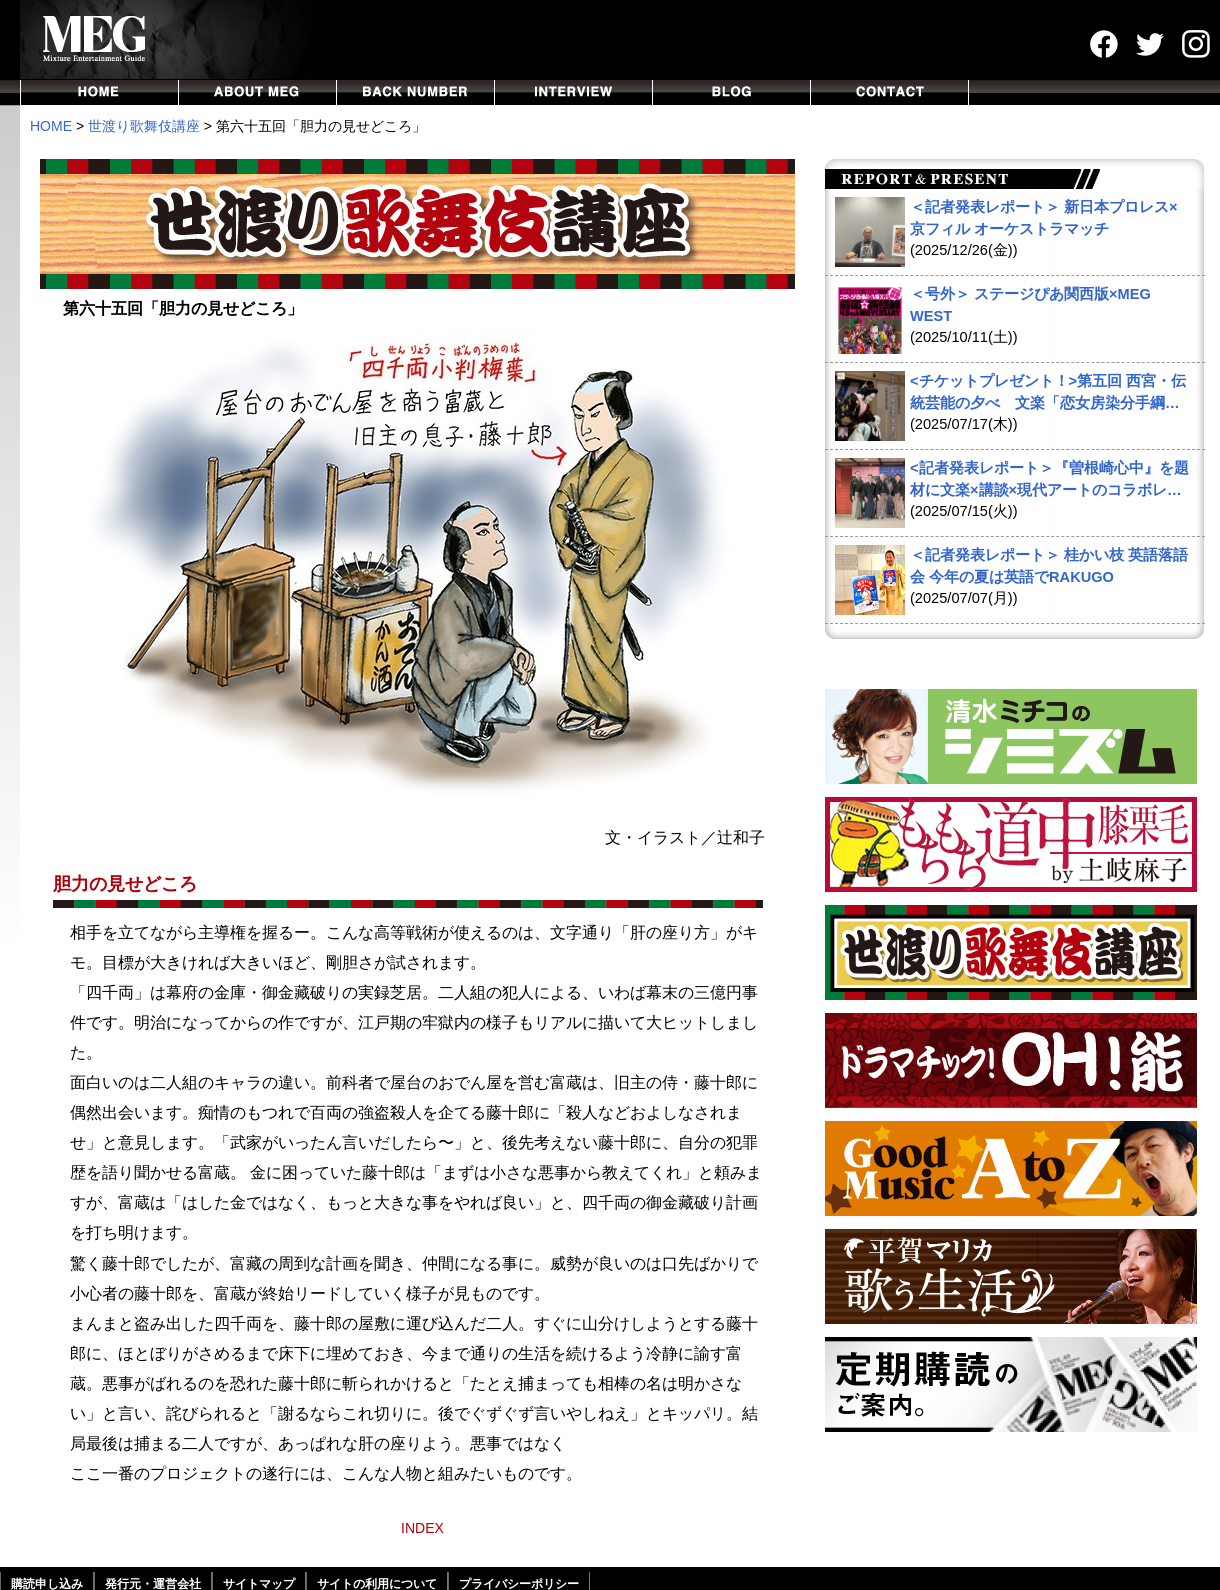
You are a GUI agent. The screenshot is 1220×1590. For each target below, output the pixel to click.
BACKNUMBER (416, 92)
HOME (99, 92)
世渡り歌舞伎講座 (144, 126)
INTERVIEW (574, 92)
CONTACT (890, 92)
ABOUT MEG (258, 92)
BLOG (732, 92)
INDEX (422, 1528)
